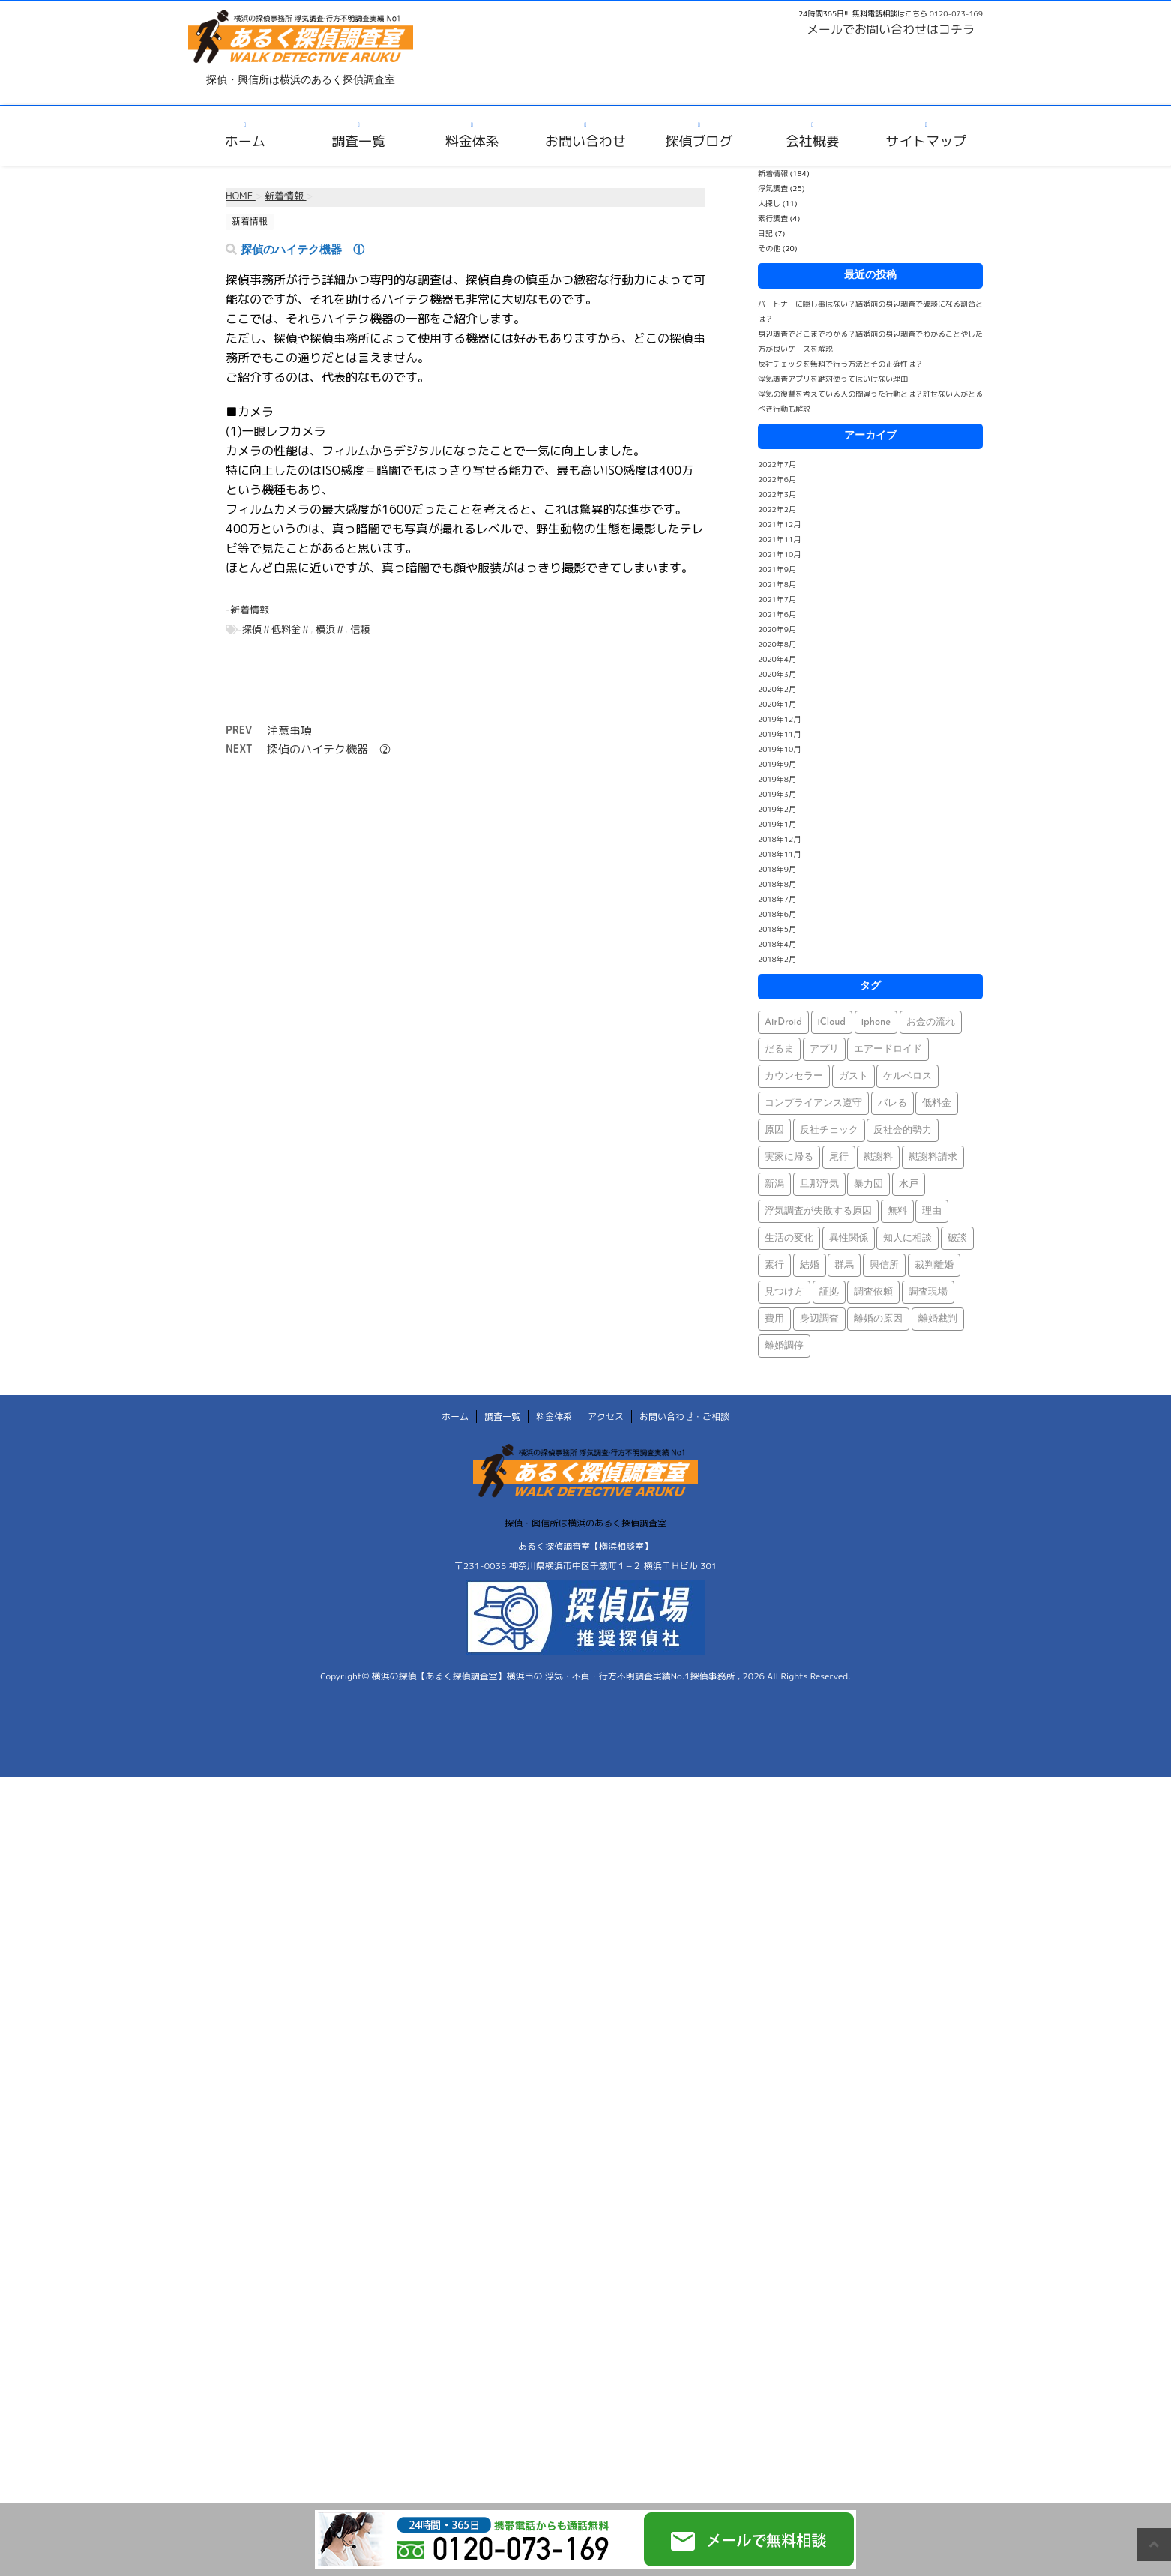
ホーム (245, 141)
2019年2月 (777, 809)
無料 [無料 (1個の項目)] (897, 1211)
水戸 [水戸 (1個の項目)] (908, 1184)
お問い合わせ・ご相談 (684, 1416)
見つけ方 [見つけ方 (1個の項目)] (784, 1292)
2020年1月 (777, 704)
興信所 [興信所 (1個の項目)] (884, 1265)
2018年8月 (777, 884)
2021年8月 (777, 584)
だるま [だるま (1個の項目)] (779, 1049)
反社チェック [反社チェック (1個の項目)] (829, 1130)
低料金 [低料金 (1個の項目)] (936, 1103)
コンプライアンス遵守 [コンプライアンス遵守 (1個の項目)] (813, 1103)
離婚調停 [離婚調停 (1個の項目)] (784, 1346)
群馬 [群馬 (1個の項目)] (844, 1265)
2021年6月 (777, 614)
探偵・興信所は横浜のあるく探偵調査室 (585, 1523)
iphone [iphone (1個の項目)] (876, 1022)
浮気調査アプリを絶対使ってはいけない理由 (833, 378)
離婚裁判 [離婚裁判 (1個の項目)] (937, 1319)
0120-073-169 (956, 13)
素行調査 (773, 218)
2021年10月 (779, 554)
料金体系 (472, 141)
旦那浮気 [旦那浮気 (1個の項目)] (819, 1184)
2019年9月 (777, 764)
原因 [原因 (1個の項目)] (774, 1130)
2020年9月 (777, 629)
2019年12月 (779, 719)
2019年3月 (777, 794)
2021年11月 (779, 539)
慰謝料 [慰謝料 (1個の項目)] (878, 1157)
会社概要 (813, 141)
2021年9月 (777, 569)
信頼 (360, 629)
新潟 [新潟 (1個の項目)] (774, 1184)
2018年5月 (777, 929)
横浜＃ (330, 629)
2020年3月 (777, 674)
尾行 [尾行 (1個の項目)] (839, 1157)
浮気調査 (773, 188)
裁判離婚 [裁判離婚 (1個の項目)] (934, 1265)
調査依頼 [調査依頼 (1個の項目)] (873, 1292)
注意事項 (289, 730)
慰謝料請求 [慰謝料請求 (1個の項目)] (933, 1157)
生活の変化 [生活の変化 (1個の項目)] (789, 1238)
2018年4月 (777, 944)
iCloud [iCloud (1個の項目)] (832, 1022)
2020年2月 (777, 689)
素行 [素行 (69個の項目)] (774, 1265)
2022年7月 (777, 464)
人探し (769, 203)
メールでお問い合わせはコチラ (891, 29)
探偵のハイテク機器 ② (329, 749)
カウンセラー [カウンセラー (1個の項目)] (794, 1076)
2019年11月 (779, 734)
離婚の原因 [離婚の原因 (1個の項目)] (878, 1319)
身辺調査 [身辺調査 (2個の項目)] (819, 1319)
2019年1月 (777, 824)
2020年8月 (777, 644)
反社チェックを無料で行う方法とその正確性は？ (840, 363)
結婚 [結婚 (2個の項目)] (809, 1265)
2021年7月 (777, 599)
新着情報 (249, 609)
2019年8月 (777, 779)
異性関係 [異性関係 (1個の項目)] (848, 1238)
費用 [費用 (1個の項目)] (774, 1319)
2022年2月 (777, 509)
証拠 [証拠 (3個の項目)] (829, 1292)
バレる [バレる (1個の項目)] (892, 1103)
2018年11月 (779, 854)
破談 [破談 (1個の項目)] (957, 1238)
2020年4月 (777, 659)
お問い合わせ (585, 141)
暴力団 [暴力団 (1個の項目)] (868, 1184)
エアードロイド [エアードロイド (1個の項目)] (888, 1049)
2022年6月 (777, 479)
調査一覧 (358, 141)
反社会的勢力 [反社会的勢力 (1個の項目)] (902, 1130)
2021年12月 (779, 524)
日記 (765, 233)
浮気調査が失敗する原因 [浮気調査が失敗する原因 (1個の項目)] (818, 1211)
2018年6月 (777, 914)
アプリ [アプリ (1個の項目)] (824, 1049)
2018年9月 (777, 869)
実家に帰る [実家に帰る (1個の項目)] (789, 1157)
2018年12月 (779, 839)
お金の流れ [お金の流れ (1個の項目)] (930, 1022)
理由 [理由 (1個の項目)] (932, 1211)
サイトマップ (925, 141)
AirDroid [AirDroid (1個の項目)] (783, 1022)
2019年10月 (779, 749)
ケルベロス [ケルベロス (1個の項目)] (907, 1076)
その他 (769, 248)
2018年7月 (777, 899)
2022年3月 (777, 494)
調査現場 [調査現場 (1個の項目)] (928, 1292)
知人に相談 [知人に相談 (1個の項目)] (907, 1238)
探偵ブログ (698, 141)
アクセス (606, 1416)
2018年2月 (777, 959)
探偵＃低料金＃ (276, 629)
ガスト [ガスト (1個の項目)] (853, 1076)
